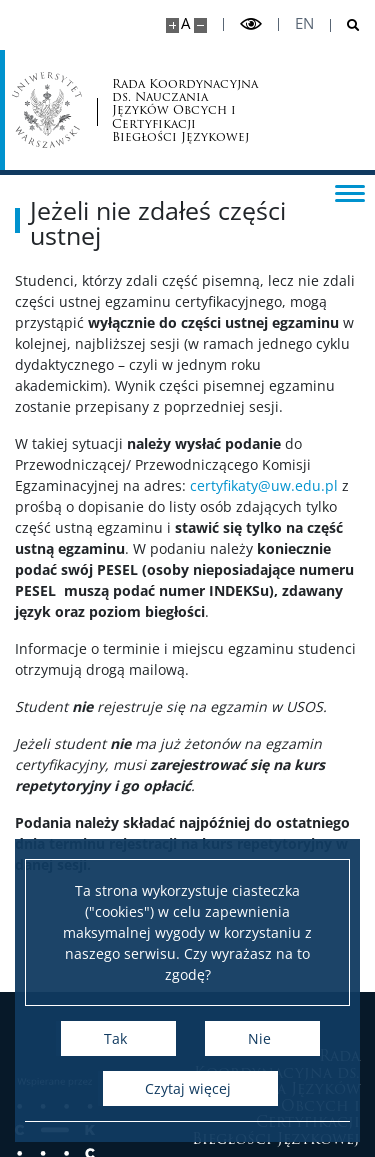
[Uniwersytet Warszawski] (47, 110)
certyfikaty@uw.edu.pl (264, 485)
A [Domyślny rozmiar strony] (185, 23)
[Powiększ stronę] (172, 25)
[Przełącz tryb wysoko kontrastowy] (251, 24)
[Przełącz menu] (350, 192)
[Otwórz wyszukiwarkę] (345, 25)
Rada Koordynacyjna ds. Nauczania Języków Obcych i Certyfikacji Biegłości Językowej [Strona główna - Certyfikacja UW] (185, 110)
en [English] (304, 23)
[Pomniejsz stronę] (200, 25)
